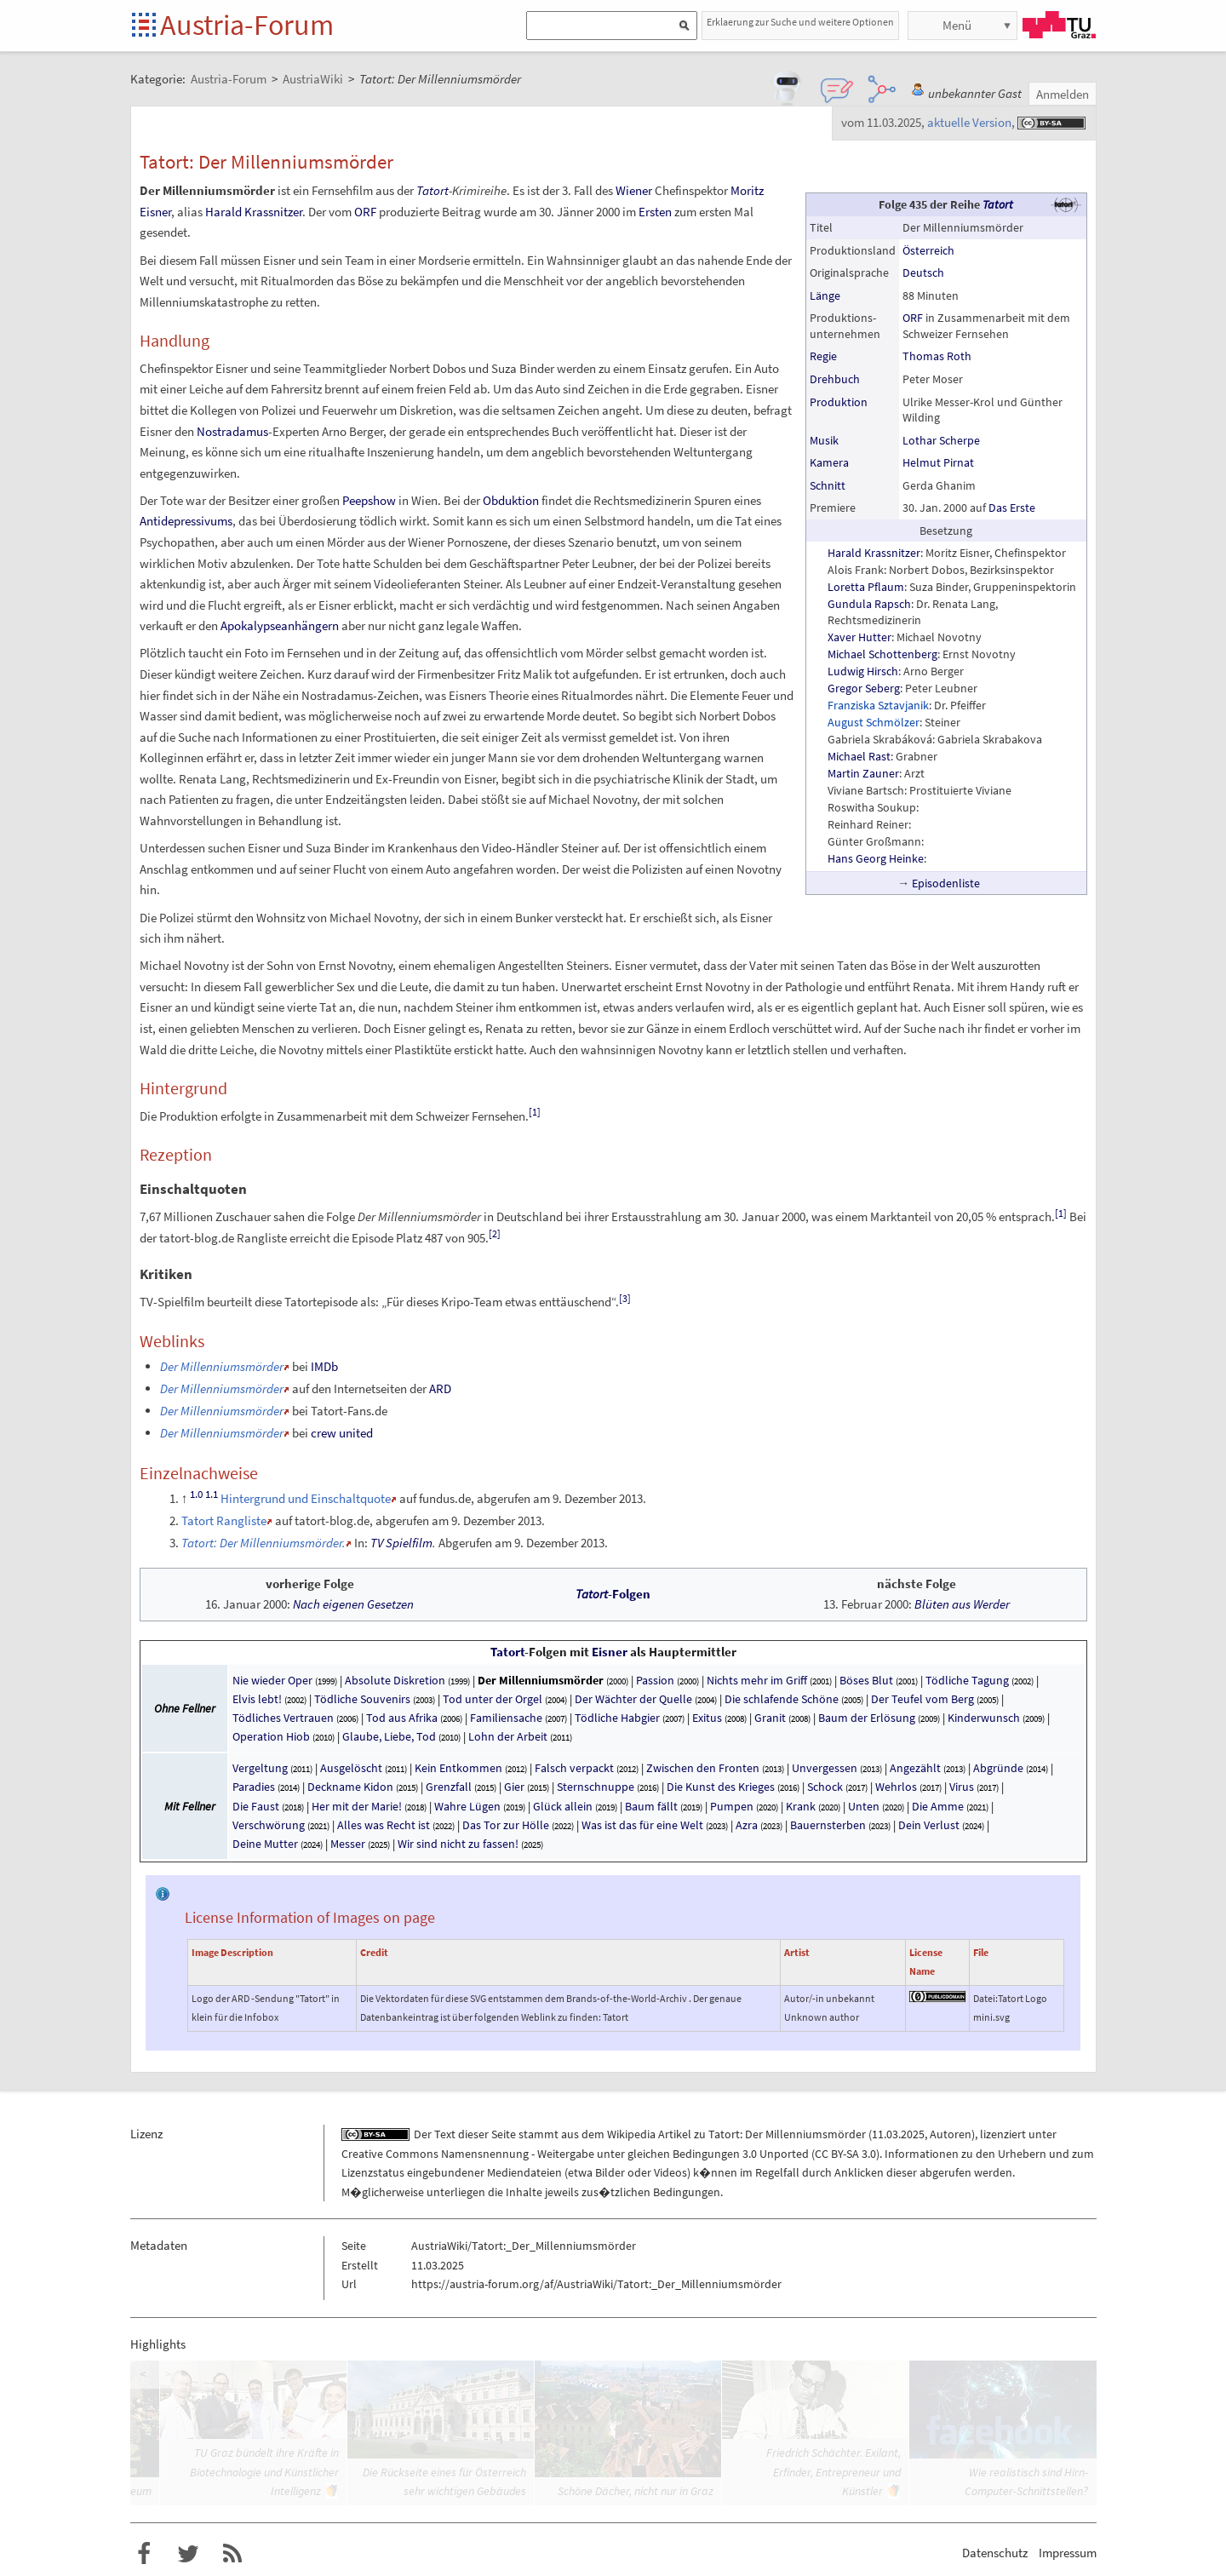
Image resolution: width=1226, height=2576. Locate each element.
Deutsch (923, 272)
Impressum (1068, 2552)
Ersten (655, 212)
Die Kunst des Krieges (721, 1786)
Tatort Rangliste (223, 1520)
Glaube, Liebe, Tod (389, 1736)
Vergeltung (260, 1768)
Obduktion (511, 500)
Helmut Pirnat (938, 462)
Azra (747, 1825)
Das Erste (1011, 507)
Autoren (950, 2134)
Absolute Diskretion (395, 1680)
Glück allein (563, 1806)
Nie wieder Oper (272, 1680)
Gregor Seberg (864, 688)
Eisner (609, 1652)
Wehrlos (896, 1786)
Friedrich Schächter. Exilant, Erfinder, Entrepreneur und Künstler (833, 2472)
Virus (961, 1786)
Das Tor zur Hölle (505, 1825)
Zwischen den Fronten (702, 1768)
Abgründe (998, 1768)
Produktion (839, 402)
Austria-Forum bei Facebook (144, 2553)
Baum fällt (651, 1806)
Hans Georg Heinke (876, 858)
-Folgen (613, 1594)
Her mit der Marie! (357, 1806)
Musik (824, 440)
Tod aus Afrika (402, 1717)
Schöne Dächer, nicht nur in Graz (635, 2491)
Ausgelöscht (351, 1768)
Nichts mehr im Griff (757, 1680)
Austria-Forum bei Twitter (188, 2553)
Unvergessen (824, 1768)
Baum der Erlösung (866, 1717)
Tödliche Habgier (617, 1717)
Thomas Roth (936, 356)
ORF (912, 317)
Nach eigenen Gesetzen (353, 1604)
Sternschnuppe (595, 1786)
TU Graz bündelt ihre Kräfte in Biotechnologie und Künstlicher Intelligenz (264, 2472)
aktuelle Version (969, 122)
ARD (440, 1388)
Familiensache (506, 1717)
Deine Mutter (265, 1843)
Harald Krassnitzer (874, 552)
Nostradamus (232, 431)
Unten (863, 1806)
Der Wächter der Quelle (633, 1699)
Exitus (707, 1717)
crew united (342, 1433)
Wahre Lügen (467, 1806)
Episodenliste (946, 883)
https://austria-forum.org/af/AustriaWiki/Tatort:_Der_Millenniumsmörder (596, 2284)
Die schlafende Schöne (782, 1699)
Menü (956, 25)
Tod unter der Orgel (492, 1699)
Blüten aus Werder (962, 1604)
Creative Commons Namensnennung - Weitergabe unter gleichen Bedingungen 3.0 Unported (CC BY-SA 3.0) (610, 2153)
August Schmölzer (874, 722)
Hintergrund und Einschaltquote (306, 1498)
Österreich (928, 250)
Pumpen (731, 1806)
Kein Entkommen (458, 1768)
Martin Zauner (863, 773)
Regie (823, 356)
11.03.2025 (898, 2134)
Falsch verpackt (574, 1768)
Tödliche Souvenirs (362, 1699)
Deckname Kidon (350, 1786)
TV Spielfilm (401, 1543)
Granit (770, 1717)
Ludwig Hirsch (863, 671)
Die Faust (255, 1806)
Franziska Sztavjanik (878, 705)
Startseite (145, 26)
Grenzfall (449, 1786)
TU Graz (1059, 24)
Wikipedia (631, 2134)
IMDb (324, 1366)
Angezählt (915, 1768)
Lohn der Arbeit (507, 1736)
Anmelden (1062, 94)
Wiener (634, 190)
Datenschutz (995, 2552)
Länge (825, 295)
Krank (801, 1806)
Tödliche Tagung (967, 1680)
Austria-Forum (247, 25)
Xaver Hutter (859, 637)
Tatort (998, 204)
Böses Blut (866, 1680)
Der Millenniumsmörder (541, 1680)
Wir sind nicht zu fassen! (459, 1843)
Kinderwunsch (984, 1717)
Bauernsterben (828, 1825)
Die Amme (938, 1806)
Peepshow (369, 500)
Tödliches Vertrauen (283, 1717)
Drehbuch (835, 379)
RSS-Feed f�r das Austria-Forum (232, 2553)
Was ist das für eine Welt (642, 1825)
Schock (825, 1786)
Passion (655, 1680)
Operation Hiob (271, 1736)
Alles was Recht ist (383, 1825)
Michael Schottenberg (882, 654)
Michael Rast (859, 756)
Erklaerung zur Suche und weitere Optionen (800, 21)
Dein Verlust (929, 1825)
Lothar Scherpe (941, 440)
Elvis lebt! (257, 1699)
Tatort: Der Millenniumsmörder (787, 2134)
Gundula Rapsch (869, 603)
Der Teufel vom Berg (922, 1699)
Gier (514, 1786)
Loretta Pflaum (866, 586)
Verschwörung (268, 1825)
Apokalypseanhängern (280, 625)
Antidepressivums (186, 521)
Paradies (253, 1786)
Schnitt (827, 485)
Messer (347, 1843)
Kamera (829, 462)
